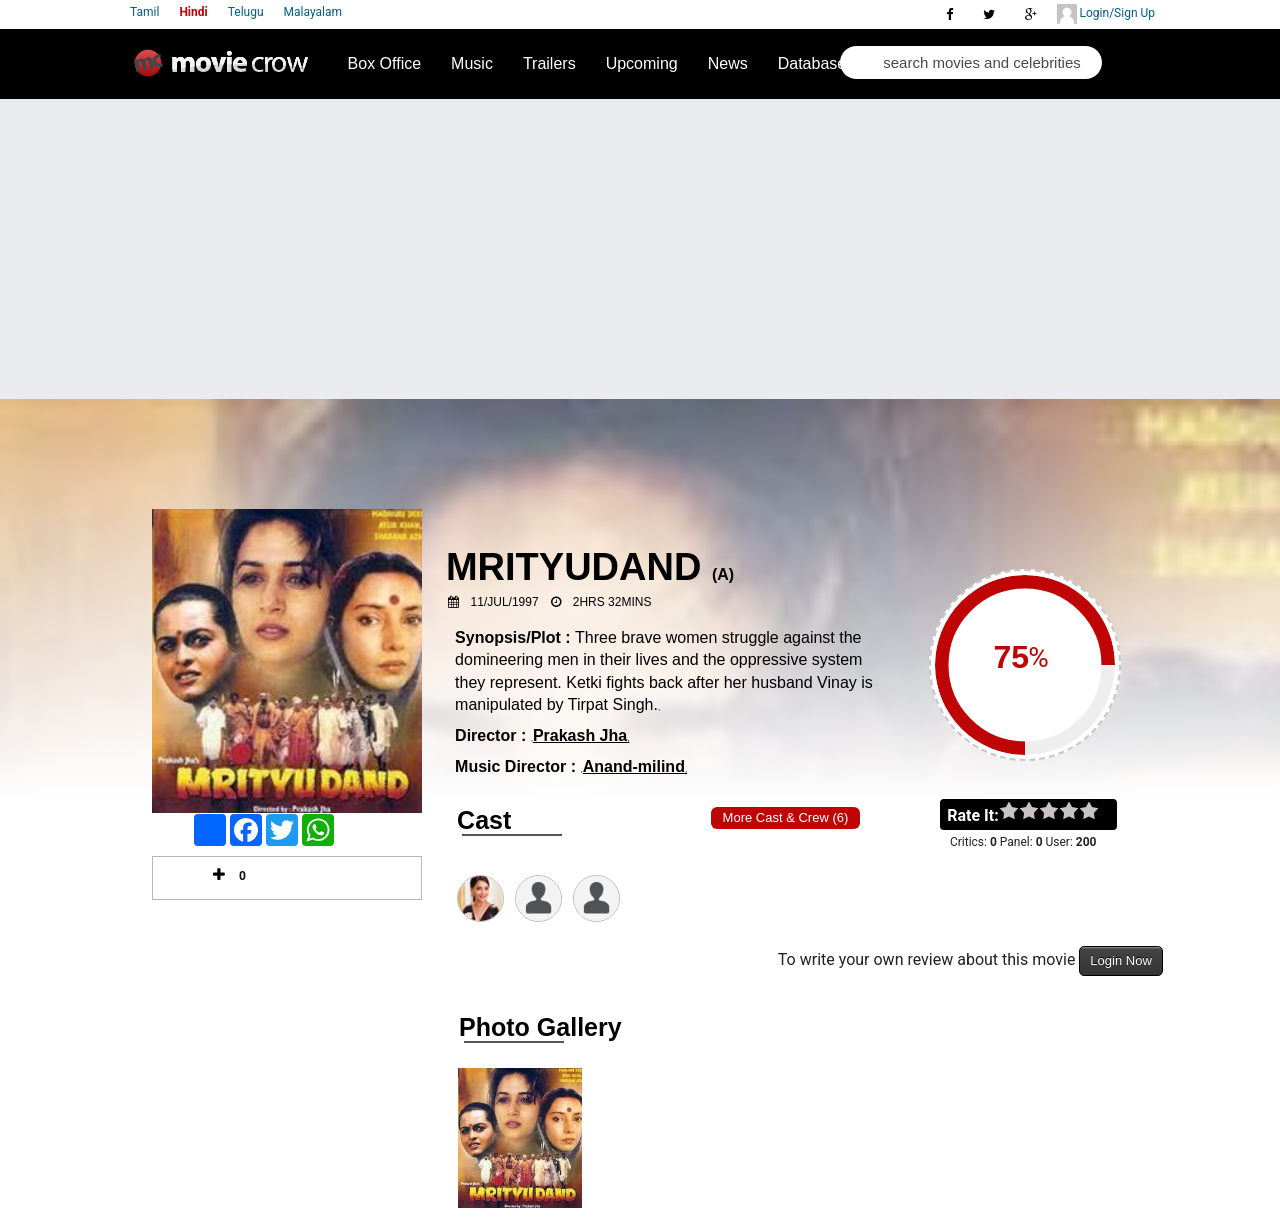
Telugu (246, 12)
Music (472, 63)
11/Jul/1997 (505, 602)
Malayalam (313, 12)
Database (812, 63)
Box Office (385, 63)
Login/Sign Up (1106, 14)
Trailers (549, 63)
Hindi (193, 12)
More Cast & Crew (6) (786, 817)
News (728, 63)
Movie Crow (226, 71)
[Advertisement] (640, 249)
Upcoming (642, 63)
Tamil (144, 12)
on (1098, 812)
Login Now (1120, 960)
